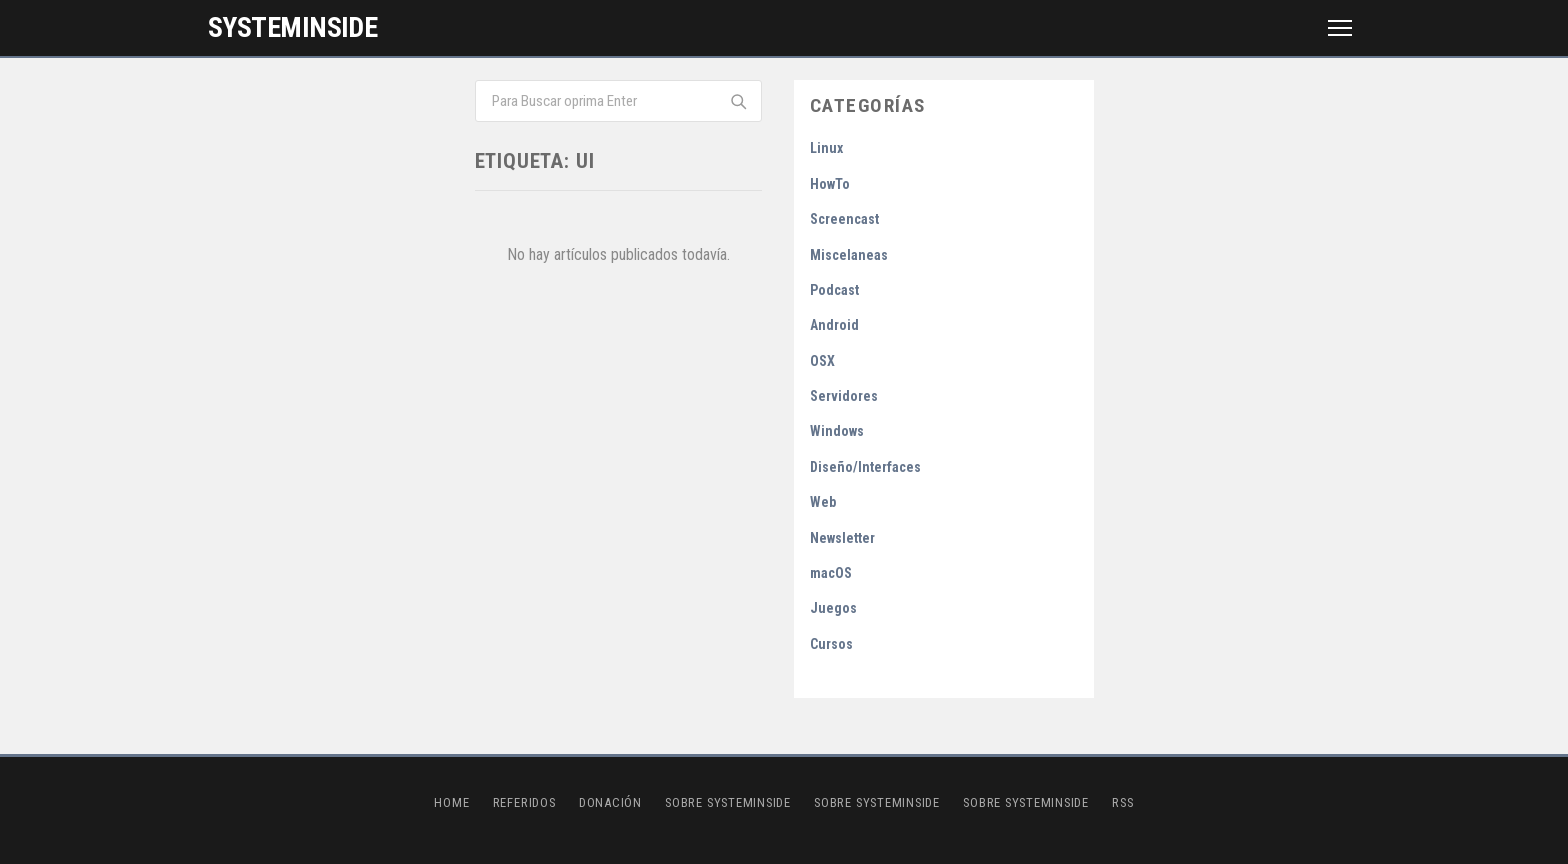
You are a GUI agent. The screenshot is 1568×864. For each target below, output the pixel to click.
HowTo (830, 184)
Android (834, 325)
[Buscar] (737, 101)
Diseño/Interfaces (865, 467)
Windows (837, 431)
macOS (831, 573)
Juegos (833, 608)
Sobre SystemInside (728, 802)
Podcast (834, 290)
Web (823, 502)
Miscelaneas (849, 255)
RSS (1122, 802)
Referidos (524, 802)
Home (451, 802)
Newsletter (842, 538)
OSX (822, 361)
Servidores (844, 396)
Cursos (831, 644)
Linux (826, 148)
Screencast (844, 219)
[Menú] (1340, 28)
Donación (610, 802)
